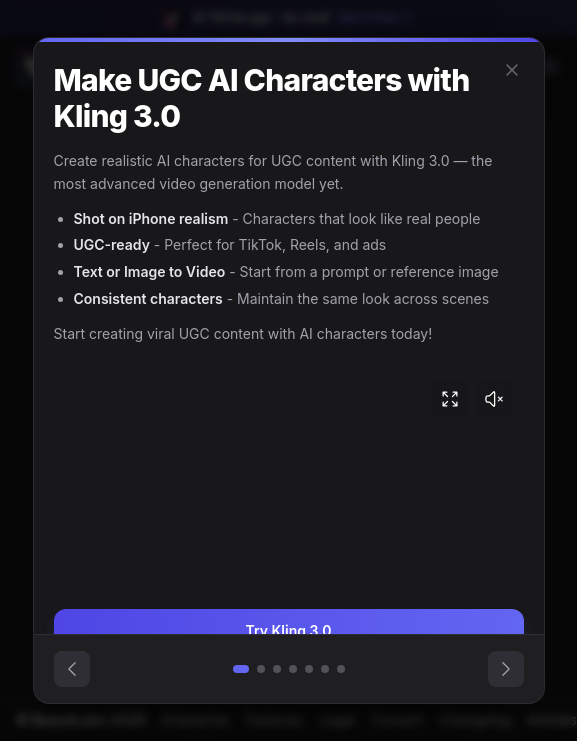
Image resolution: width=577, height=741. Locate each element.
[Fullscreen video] (450, 399)
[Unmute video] (494, 399)
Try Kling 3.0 (289, 630)
